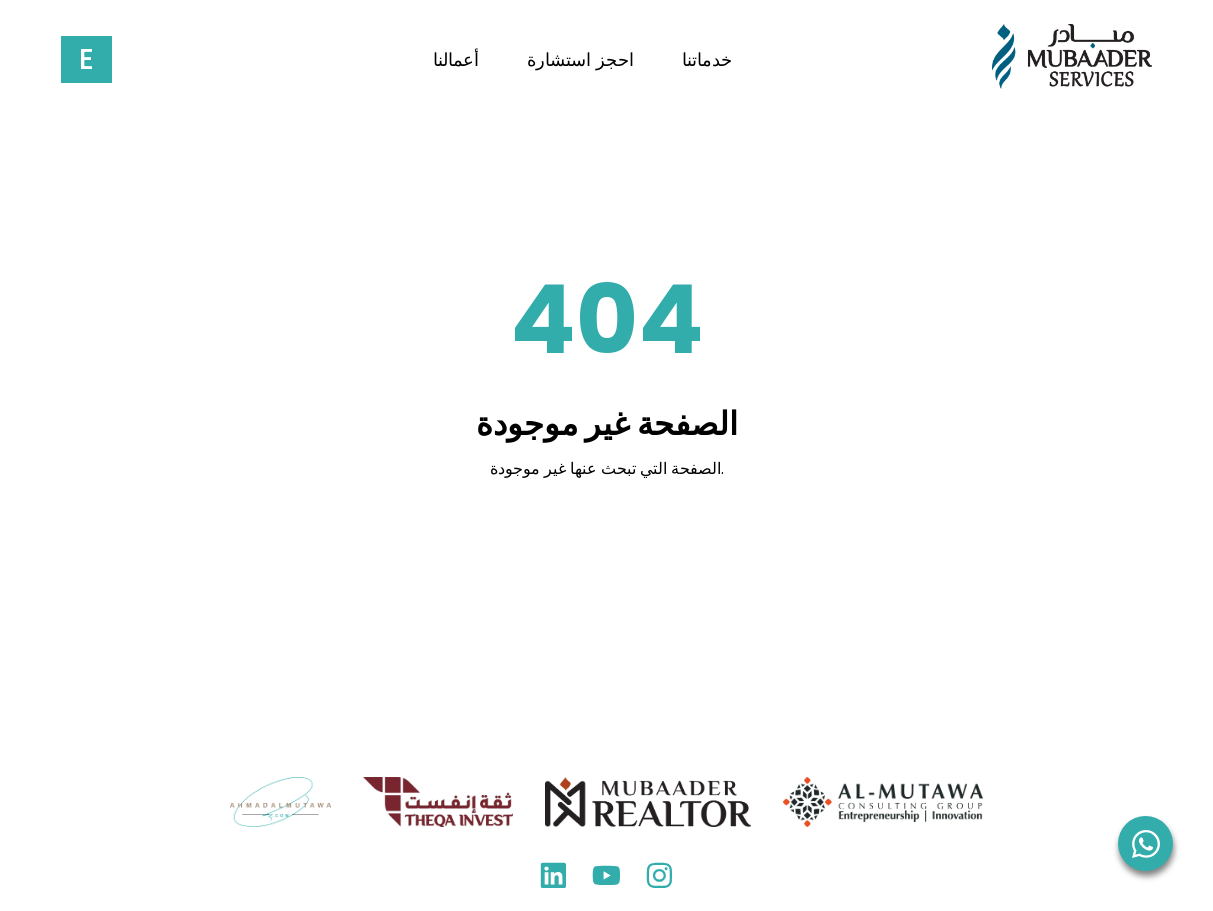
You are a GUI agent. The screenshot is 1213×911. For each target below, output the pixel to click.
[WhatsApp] (1145, 843)
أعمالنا (456, 60)
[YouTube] (606, 880)
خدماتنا (707, 60)
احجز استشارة (580, 60)
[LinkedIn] (553, 880)
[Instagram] (659, 880)
